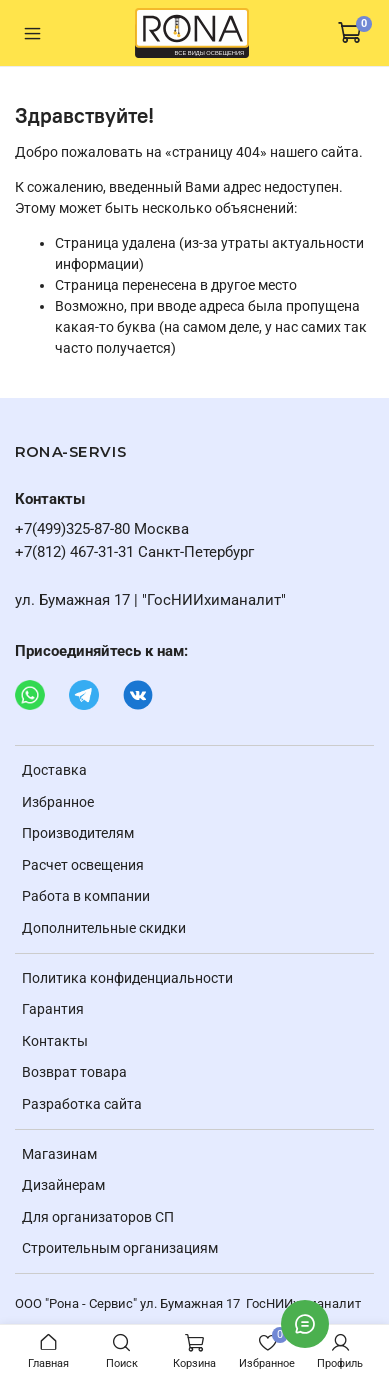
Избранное (58, 802)
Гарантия (53, 1009)
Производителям (78, 833)
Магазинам (59, 1154)
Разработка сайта (82, 1104)
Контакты (55, 1041)
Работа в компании (86, 896)
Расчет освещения (83, 865)
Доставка (54, 770)
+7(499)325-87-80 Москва (102, 529)
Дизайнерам (63, 1185)
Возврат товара (74, 1072)
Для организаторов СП (98, 1217)
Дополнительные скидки (104, 928)
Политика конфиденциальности (127, 978)
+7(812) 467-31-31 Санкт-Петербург (134, 552)
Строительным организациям (120, 1248)
